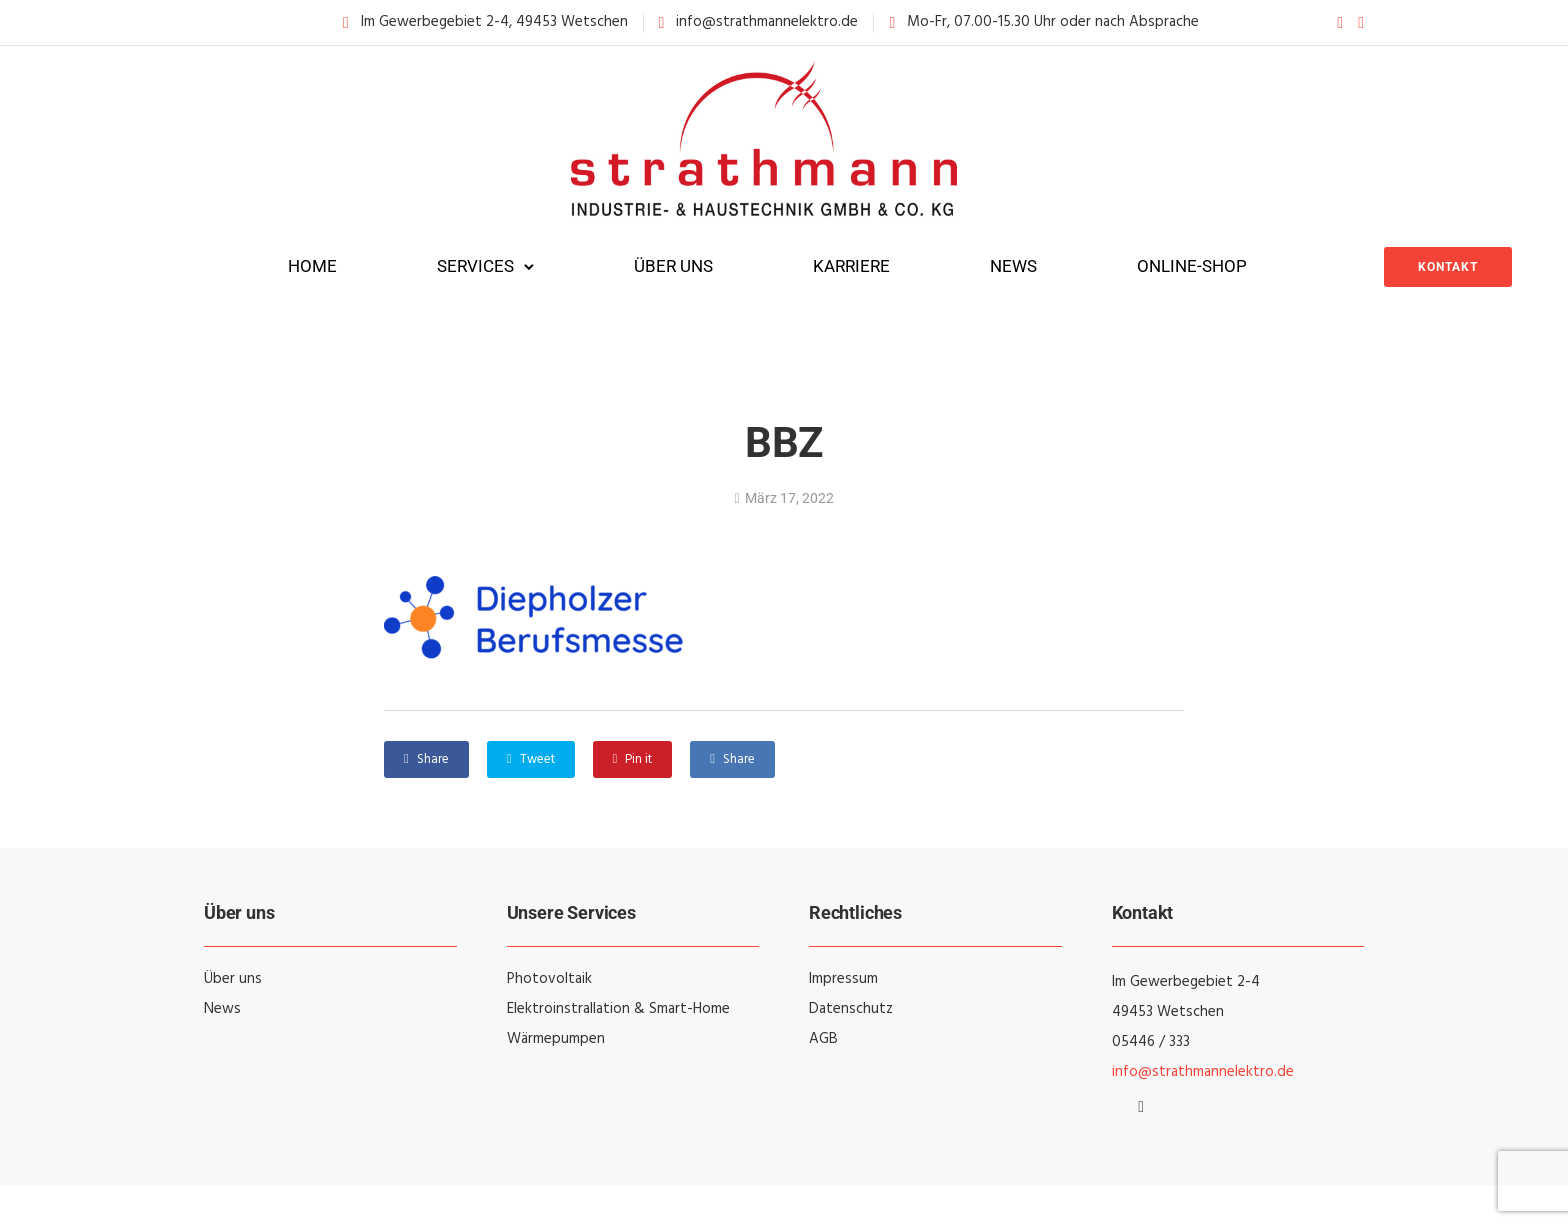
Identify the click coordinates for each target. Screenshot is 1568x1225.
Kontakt (1448, 267)
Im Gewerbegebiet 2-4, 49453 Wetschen (494, 22)
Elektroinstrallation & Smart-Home (618, 1009)
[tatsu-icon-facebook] (1340, 22)
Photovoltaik (549, 979)
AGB (823, 1039)
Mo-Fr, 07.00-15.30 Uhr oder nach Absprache (1053, 22)
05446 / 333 (1151, 1042)
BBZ (784, 442)
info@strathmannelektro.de (767, 22)
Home (312, 266)
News (1013, 266)
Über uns (673, 266)
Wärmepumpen (556, 1039)
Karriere (851, 266)
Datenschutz (851, 1009)
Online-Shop (1192, 266)
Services (475, 266)
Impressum (843, 979)
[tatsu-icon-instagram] (1361, 22)
